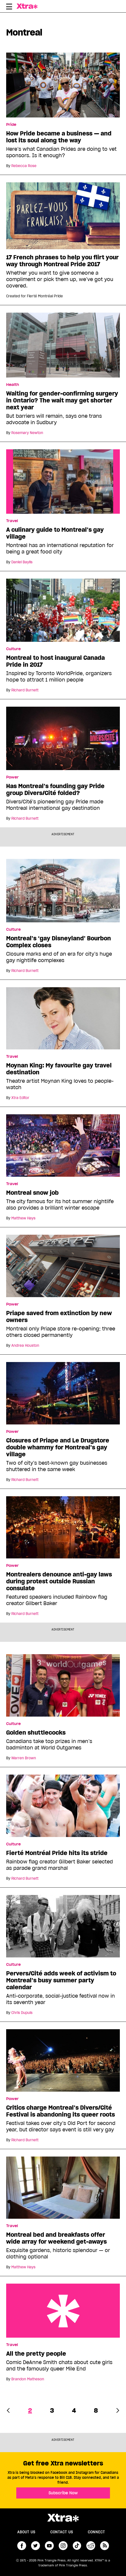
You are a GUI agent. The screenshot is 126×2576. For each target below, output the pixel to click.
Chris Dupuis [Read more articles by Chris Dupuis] (22, 2012)
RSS (104, 2545)
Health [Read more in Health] (12, 384)
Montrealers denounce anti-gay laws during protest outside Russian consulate (59, 1581)
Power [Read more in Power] (12, 777)
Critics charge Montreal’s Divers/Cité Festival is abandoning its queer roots (60, 2111)
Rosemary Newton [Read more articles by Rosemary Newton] (27, 433)
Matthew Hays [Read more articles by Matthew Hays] (23, 1218)
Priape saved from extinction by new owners (59, 1317)
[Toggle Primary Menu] (9, 7)
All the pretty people (63, 2311)
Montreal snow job (32, 1192)
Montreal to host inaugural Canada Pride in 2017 (55, 661)
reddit (90, 2545)
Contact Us (61, 2532)
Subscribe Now (63, 2492)
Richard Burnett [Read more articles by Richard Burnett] (24, 690)
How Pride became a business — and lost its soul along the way (58, 137)
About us (26, 2532)
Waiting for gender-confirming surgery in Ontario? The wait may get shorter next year (62, 400)
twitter (35, 2545)
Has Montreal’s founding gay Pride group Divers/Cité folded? (55, 789)
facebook (21, 2545)
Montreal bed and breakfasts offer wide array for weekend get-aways (56, 2238)
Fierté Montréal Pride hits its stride (57, 1853)
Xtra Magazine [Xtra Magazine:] (63, 2518)
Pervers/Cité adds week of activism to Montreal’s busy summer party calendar (61, 1980)
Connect (96, 2532)
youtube (49, 2545)
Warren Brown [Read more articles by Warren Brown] (23, 1758)
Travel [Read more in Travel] (12, 521)
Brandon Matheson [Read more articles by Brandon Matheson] (27, 2379)
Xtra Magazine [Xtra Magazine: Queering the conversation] (34, 6)
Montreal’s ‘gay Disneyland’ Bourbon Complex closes (58, 942)
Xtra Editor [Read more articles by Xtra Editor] (20, 1098)
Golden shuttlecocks (36, 1732)
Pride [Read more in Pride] (11, 124)
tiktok (76, 2545)
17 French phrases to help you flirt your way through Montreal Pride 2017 (62, 261)
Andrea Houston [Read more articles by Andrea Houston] (25, 1345)
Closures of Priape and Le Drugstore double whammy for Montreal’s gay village (57, 1447)
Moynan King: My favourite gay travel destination (59, 1069)
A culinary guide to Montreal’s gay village (55, 533)
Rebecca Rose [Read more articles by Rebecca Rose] (23, 166)
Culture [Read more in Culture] (13, 649)
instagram (63, 2545)
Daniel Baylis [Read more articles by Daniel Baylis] (22, 562)
